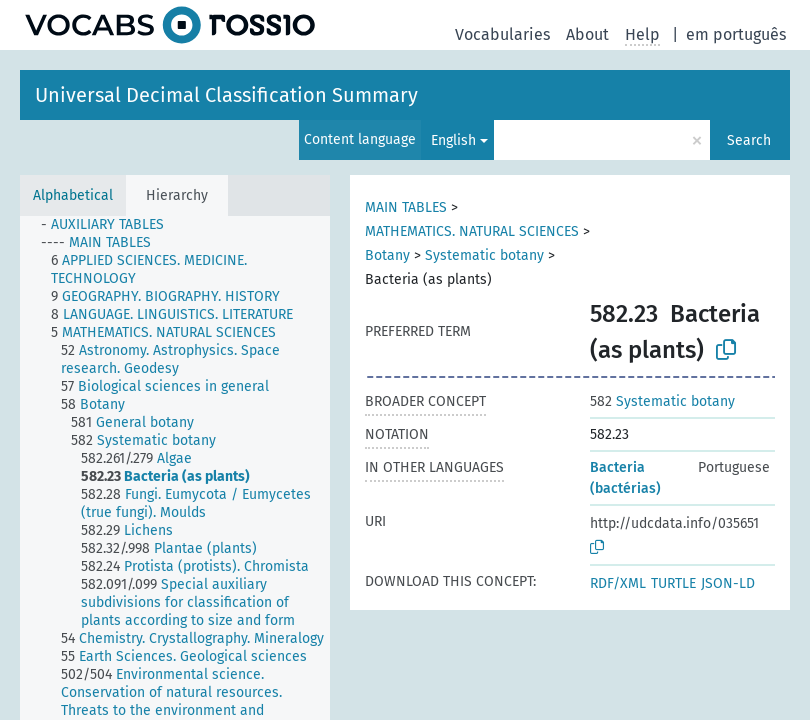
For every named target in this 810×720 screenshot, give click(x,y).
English (453, 140)
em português (736, 34)
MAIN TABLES (406, 207)
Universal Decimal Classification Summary (226, 95)
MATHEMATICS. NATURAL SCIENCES (472, 231)
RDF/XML (618, 583)
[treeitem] (111, 225)
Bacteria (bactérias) (625, 478)
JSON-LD (728, 583)
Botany (387, 255)
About (587, 34)
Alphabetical (73, 195)
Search (749, 140)
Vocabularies (502, 34)
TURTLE (673, 583)
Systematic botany (484, 255)
